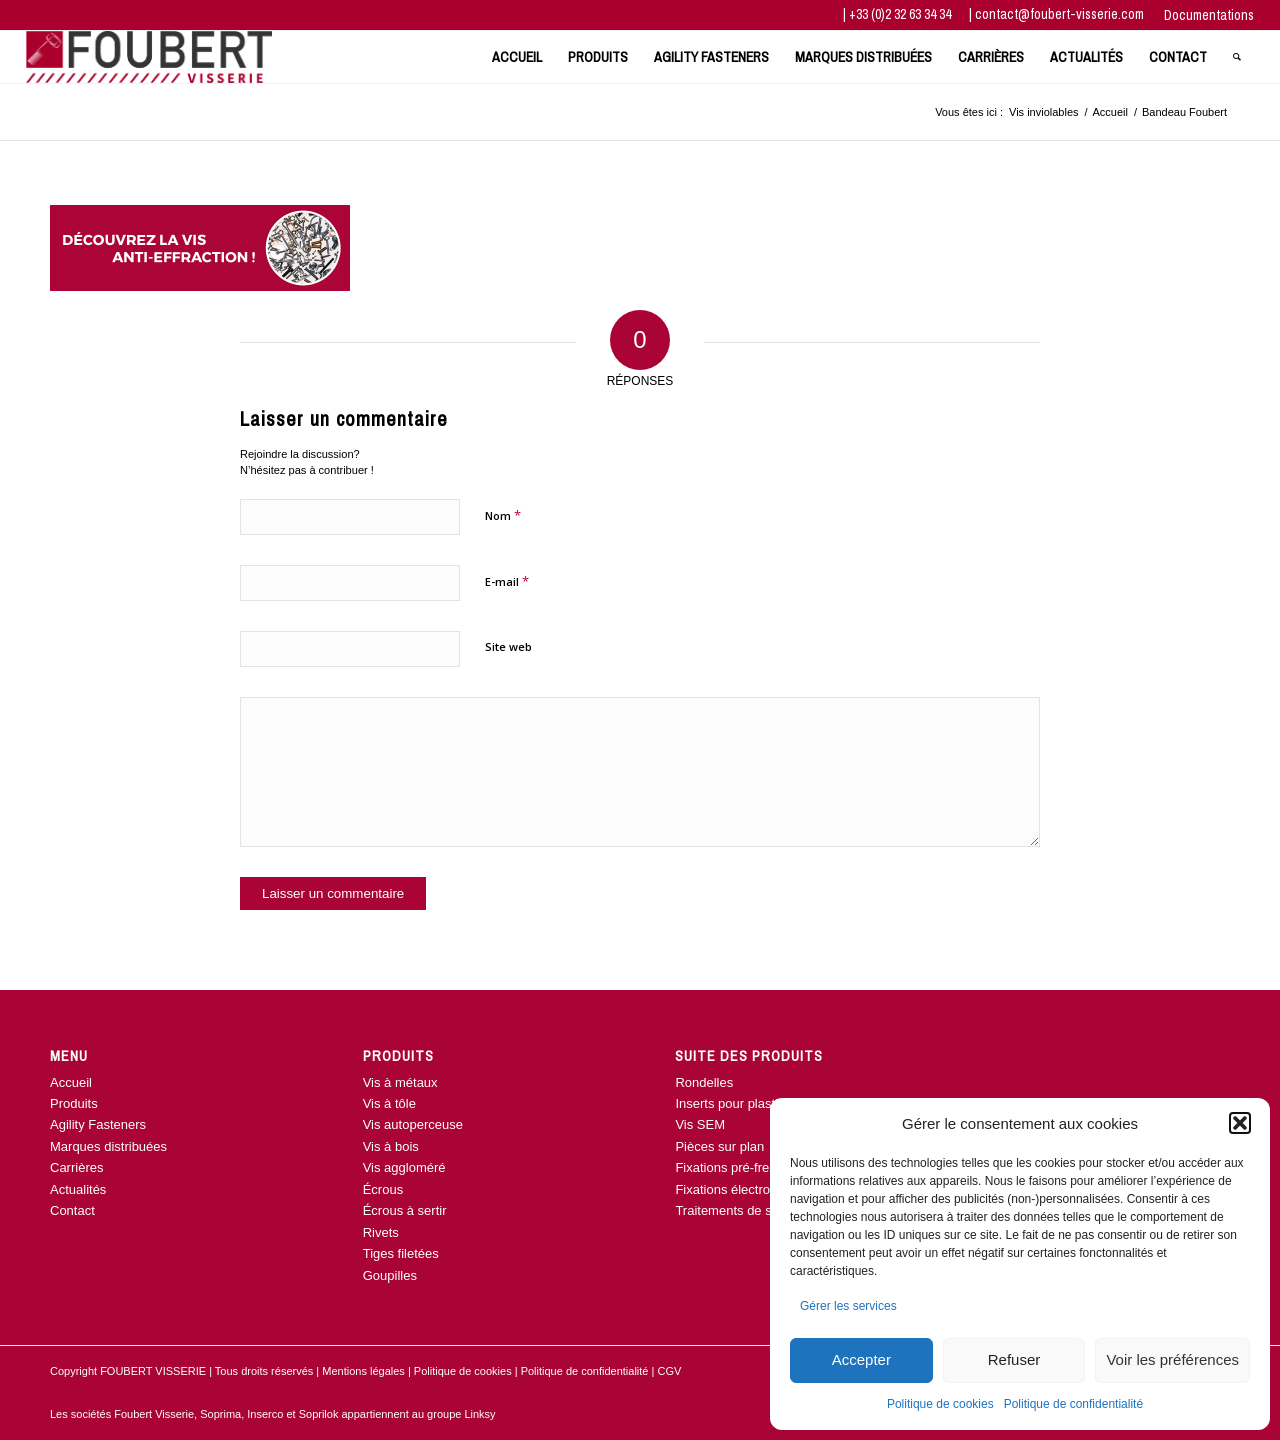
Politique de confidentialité (1073, 1404)
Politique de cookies (940, 1404)
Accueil (71, 1082)
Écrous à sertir (405, 1210)
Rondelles (704, 1082)
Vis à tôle (389, 1103)
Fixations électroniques (741, 1189)
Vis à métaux (400, 1082)
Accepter (861, 1359)
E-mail (507, 581)
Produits (74, 1103)
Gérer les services (848, 1306)
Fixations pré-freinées (737, 1167)
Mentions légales (363, 1371)
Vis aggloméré (404, 1167)
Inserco (266, 1414)
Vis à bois (391, 1146)
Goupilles (390, 1275)
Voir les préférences (1172, 1359)
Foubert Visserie (154, 1414)
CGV (669, 1371)
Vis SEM (700, 1124)
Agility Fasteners (98, 1124)
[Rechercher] (1237, 57)
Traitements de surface (741, 1210)
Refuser (1014, 1359)
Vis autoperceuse (413, 1124)
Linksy (479, 1414)
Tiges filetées (401, 1253)
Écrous (383, 1189)
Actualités (78, 1189)
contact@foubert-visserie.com (1059, 14)
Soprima (220, 1414)
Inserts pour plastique (737, 1103)
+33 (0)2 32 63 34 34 (901, 14)
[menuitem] (1204, 15)
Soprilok (319, 1414)
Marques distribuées (108, 1146)
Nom (503, 515)
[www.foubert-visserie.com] (149, 57)
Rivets (381, 1232)
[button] (1240, 1123)
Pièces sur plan (719, 1146)
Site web (508, 646)
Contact (72, 1210)
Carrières (76, 1167)
